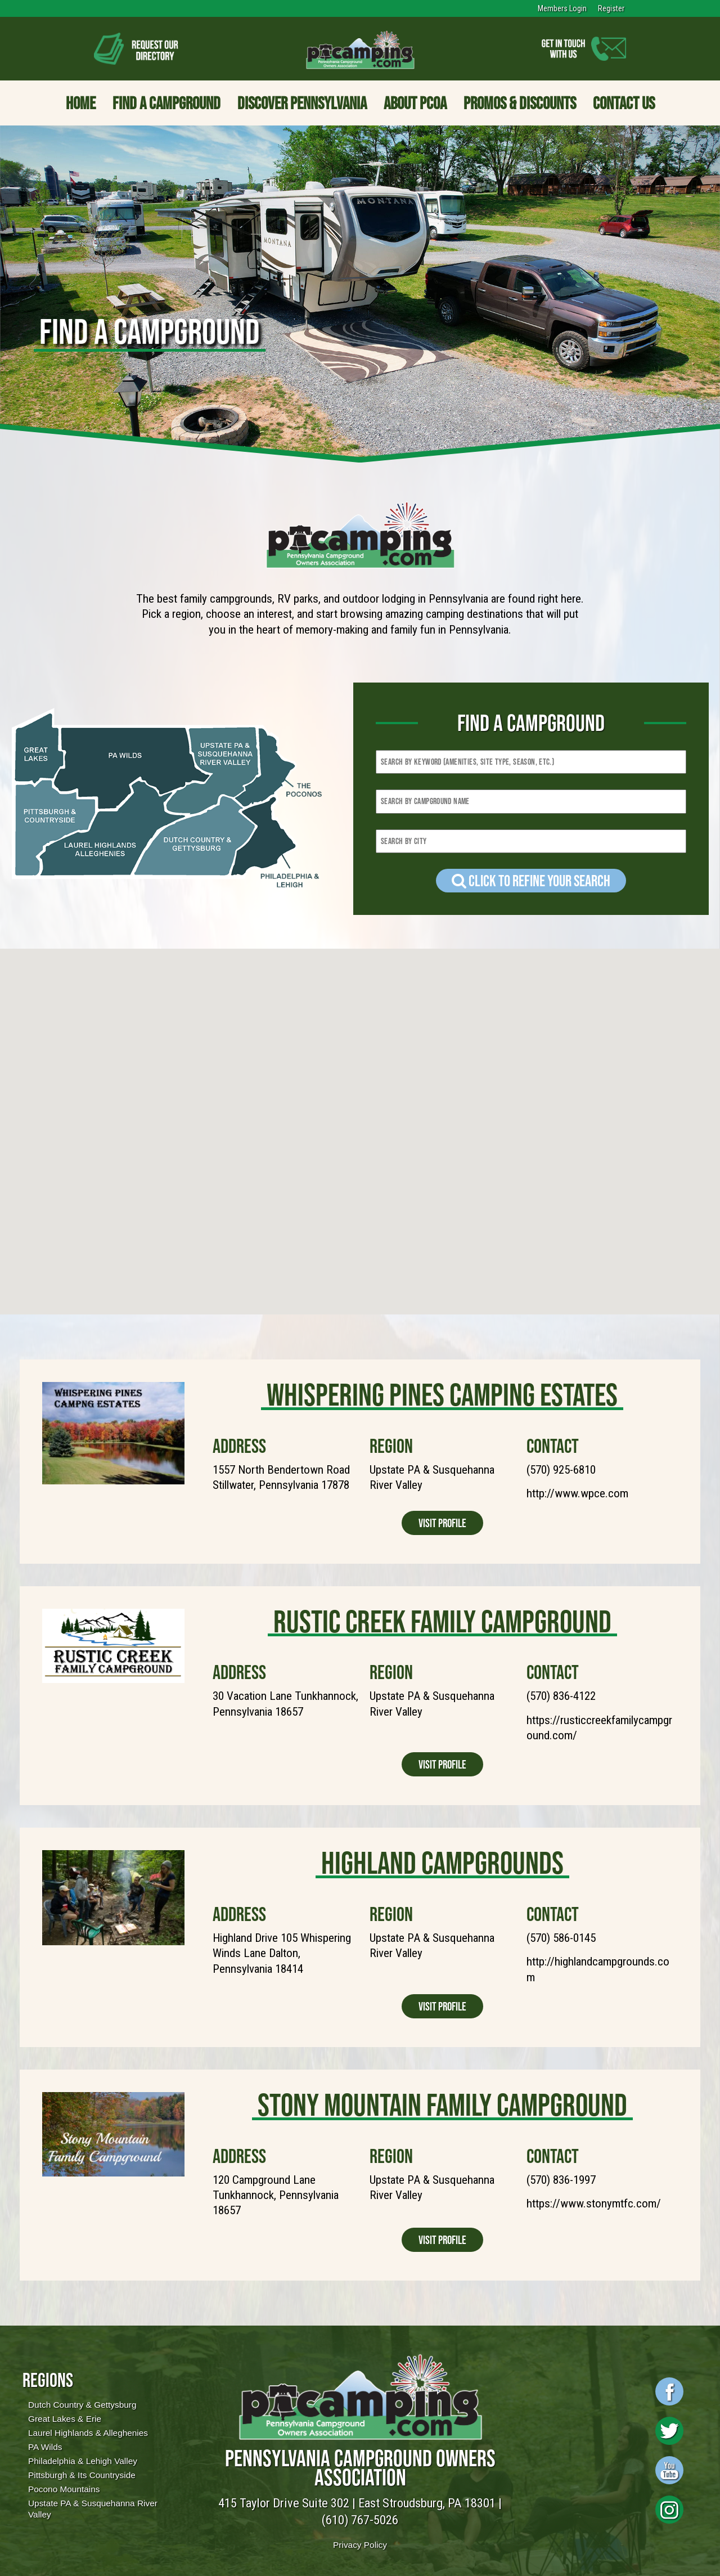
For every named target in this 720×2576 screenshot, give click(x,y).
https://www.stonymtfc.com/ (593, 2203)
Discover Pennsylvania (302, 103)
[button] (455, 1103)
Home (81, 103)
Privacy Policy (360, 2545)
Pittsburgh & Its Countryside (82, 2475)
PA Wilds (45, 2447)
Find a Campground (166, 103)
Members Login (562, 8)
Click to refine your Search (531, 881)
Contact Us (624, 103)
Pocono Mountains (64, 2489)
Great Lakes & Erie (64, 2419)
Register (611, 8)
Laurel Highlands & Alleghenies (88, 2433)
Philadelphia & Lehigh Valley (82, 2461)
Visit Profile (442, 1522)
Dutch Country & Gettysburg (82, 2404)
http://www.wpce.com (577, 1493)
